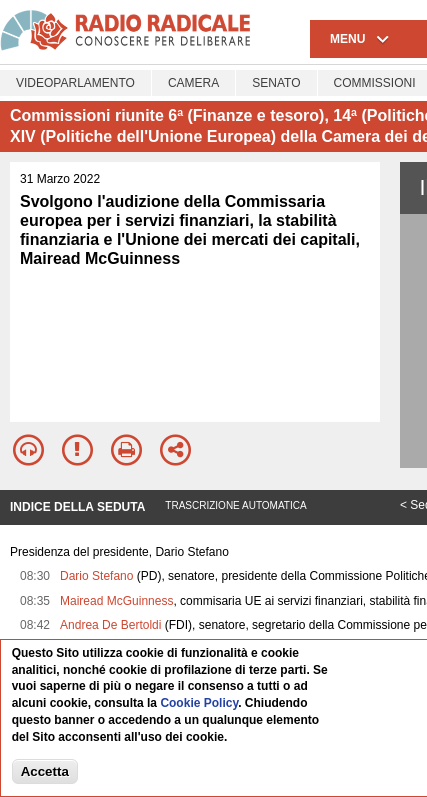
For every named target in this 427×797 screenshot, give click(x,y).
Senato (276, 83)
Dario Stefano (96, 576)
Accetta (45, 771)
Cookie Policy (199, 703)
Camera (193, 83)
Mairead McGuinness (116, 601)
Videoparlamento (75, 83)
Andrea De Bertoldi (110, 625)
